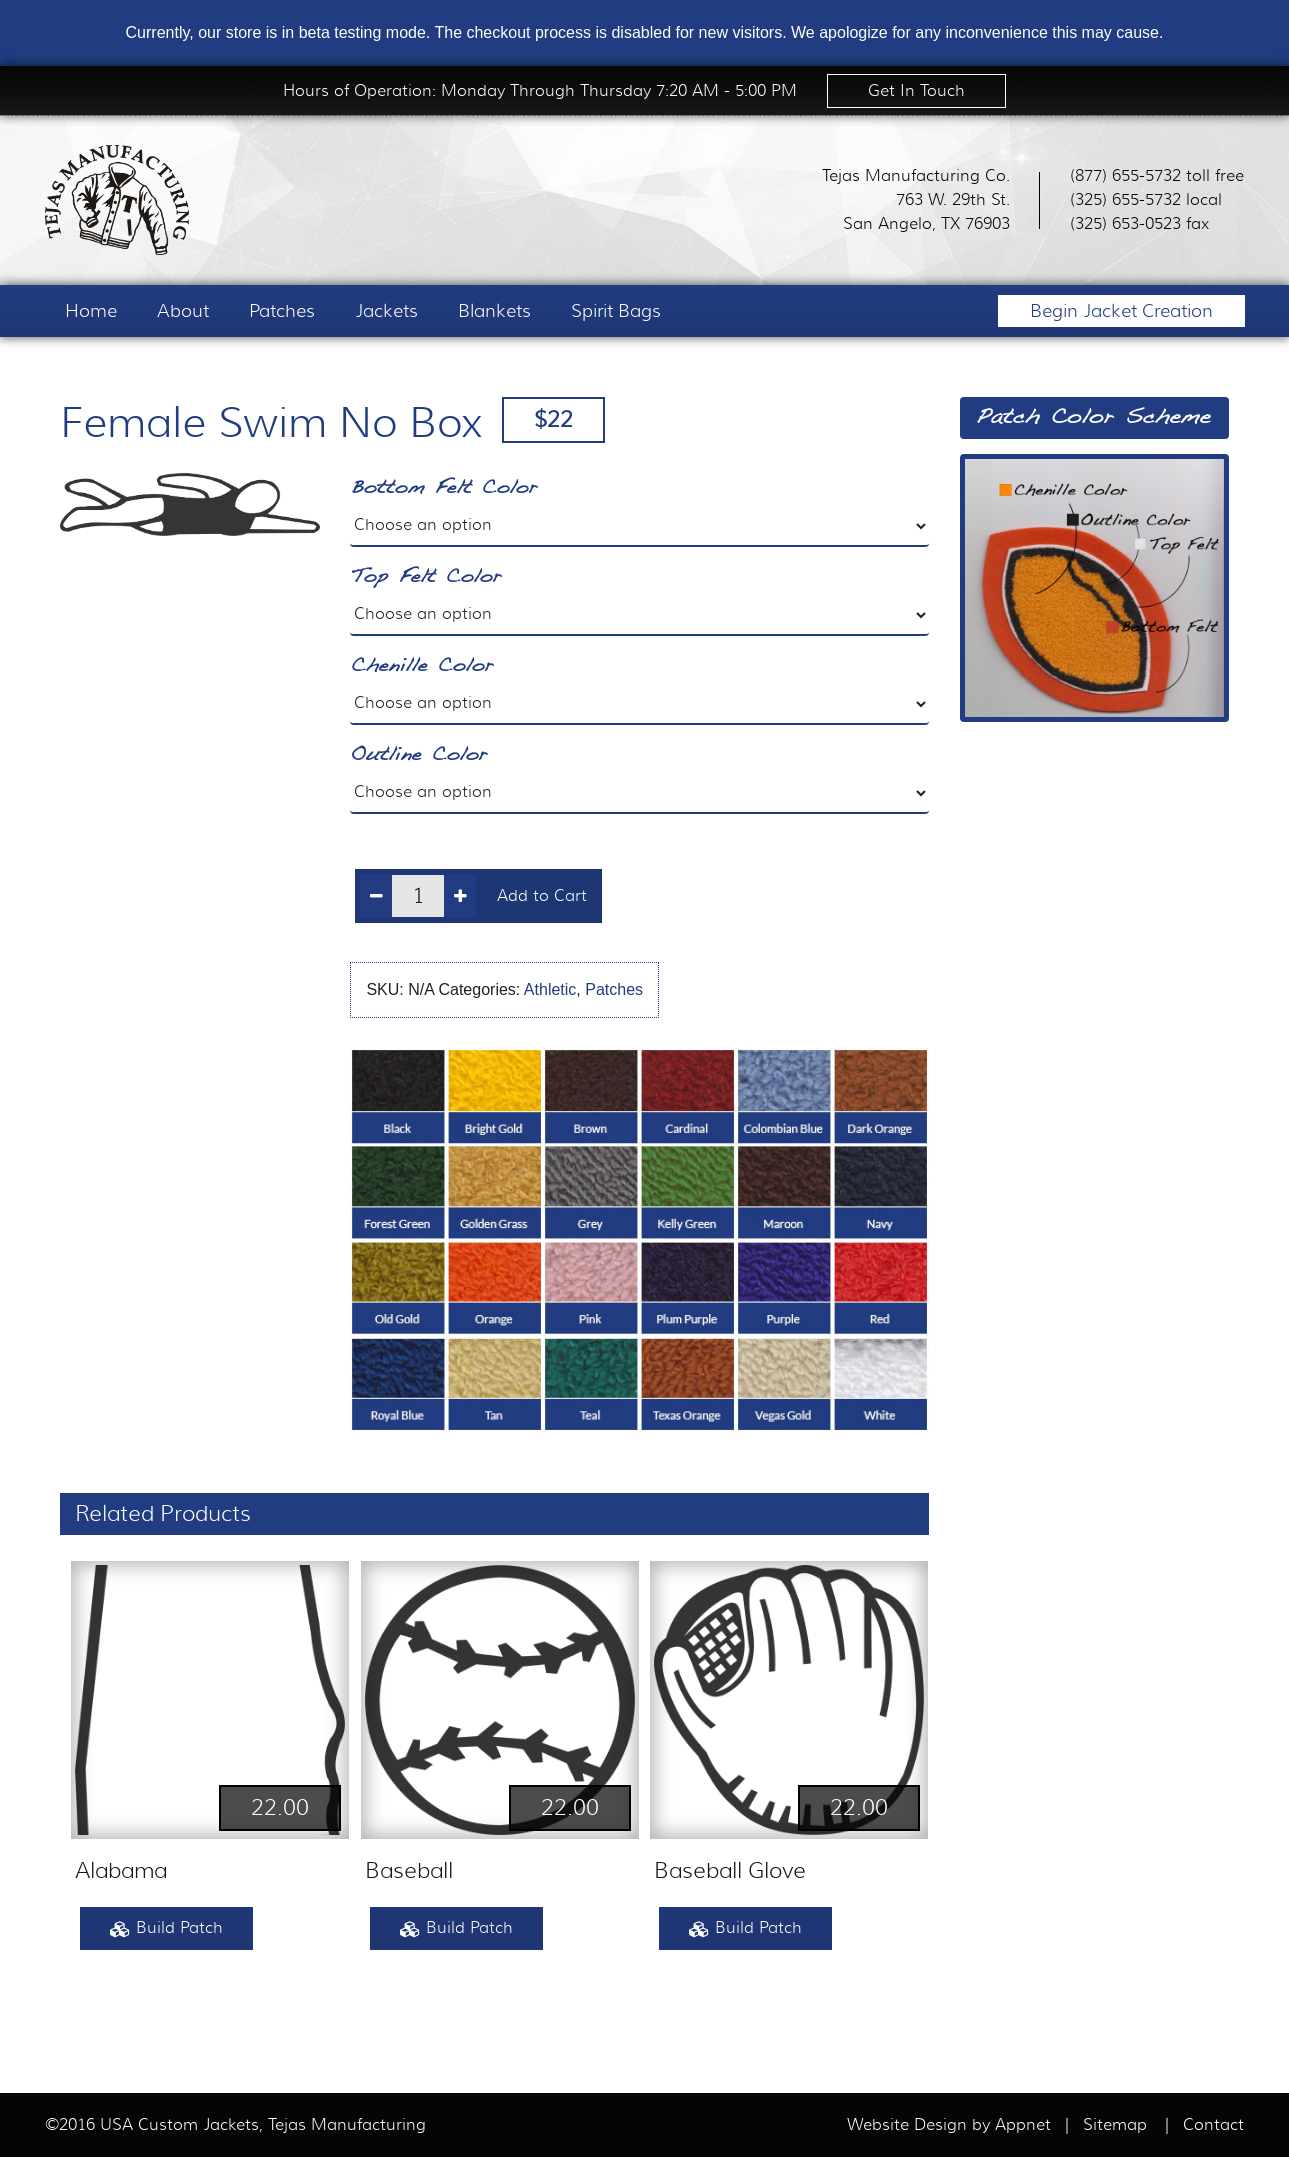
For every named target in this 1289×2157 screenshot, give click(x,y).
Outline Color (418, 755)
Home (91, 311)
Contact (1213, 2125)
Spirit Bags (616, 311)
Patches (282, 311)
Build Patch (166, 1929)
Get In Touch (916, 91)
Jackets (386, 311)
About (183, 311)
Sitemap (1115, 2125)
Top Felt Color (425, 577)
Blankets (494, 311)
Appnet (1025, 2125)
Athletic (550, 989)
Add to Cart (542, 896)
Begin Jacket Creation (1121, 311)
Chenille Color (421, 666)
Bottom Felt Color (443, 488)
